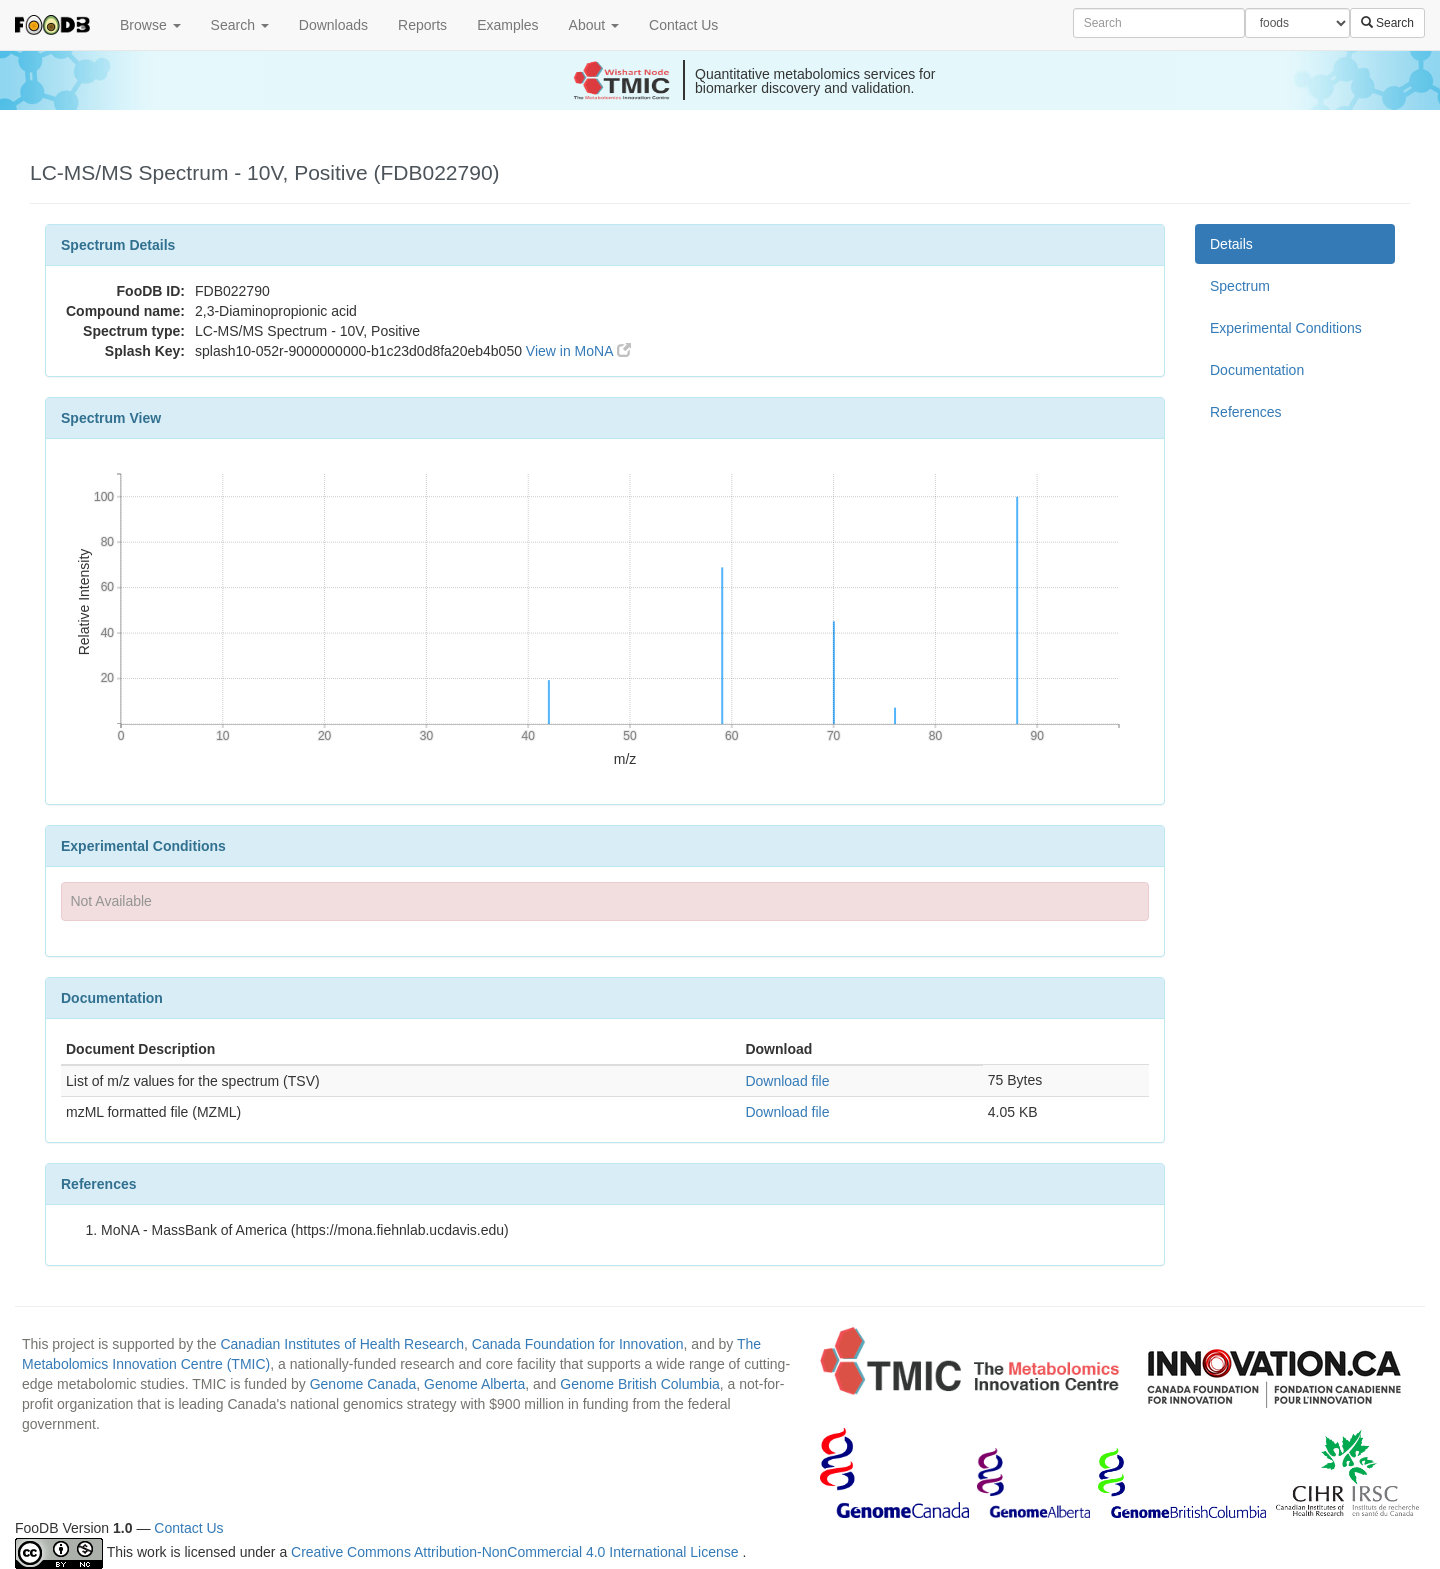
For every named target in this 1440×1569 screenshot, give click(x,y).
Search (240, 25)
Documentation (1257, 370)
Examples (507, 25)
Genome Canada (363, 1384)
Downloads (333, 25)
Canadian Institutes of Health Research (342, 1344)
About (594, 25)
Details (1231, 244)
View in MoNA (578, 351)
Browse (150, 25)
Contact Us (683, 25)
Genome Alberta (474, 1384)
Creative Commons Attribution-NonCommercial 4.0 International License (516, 1552)
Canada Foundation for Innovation (578, 1344)
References (1246, 412)
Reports (422, 25)
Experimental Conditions (1286, 328)
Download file (787, 1081)
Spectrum (1240, 286)
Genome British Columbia (640, 1384)
